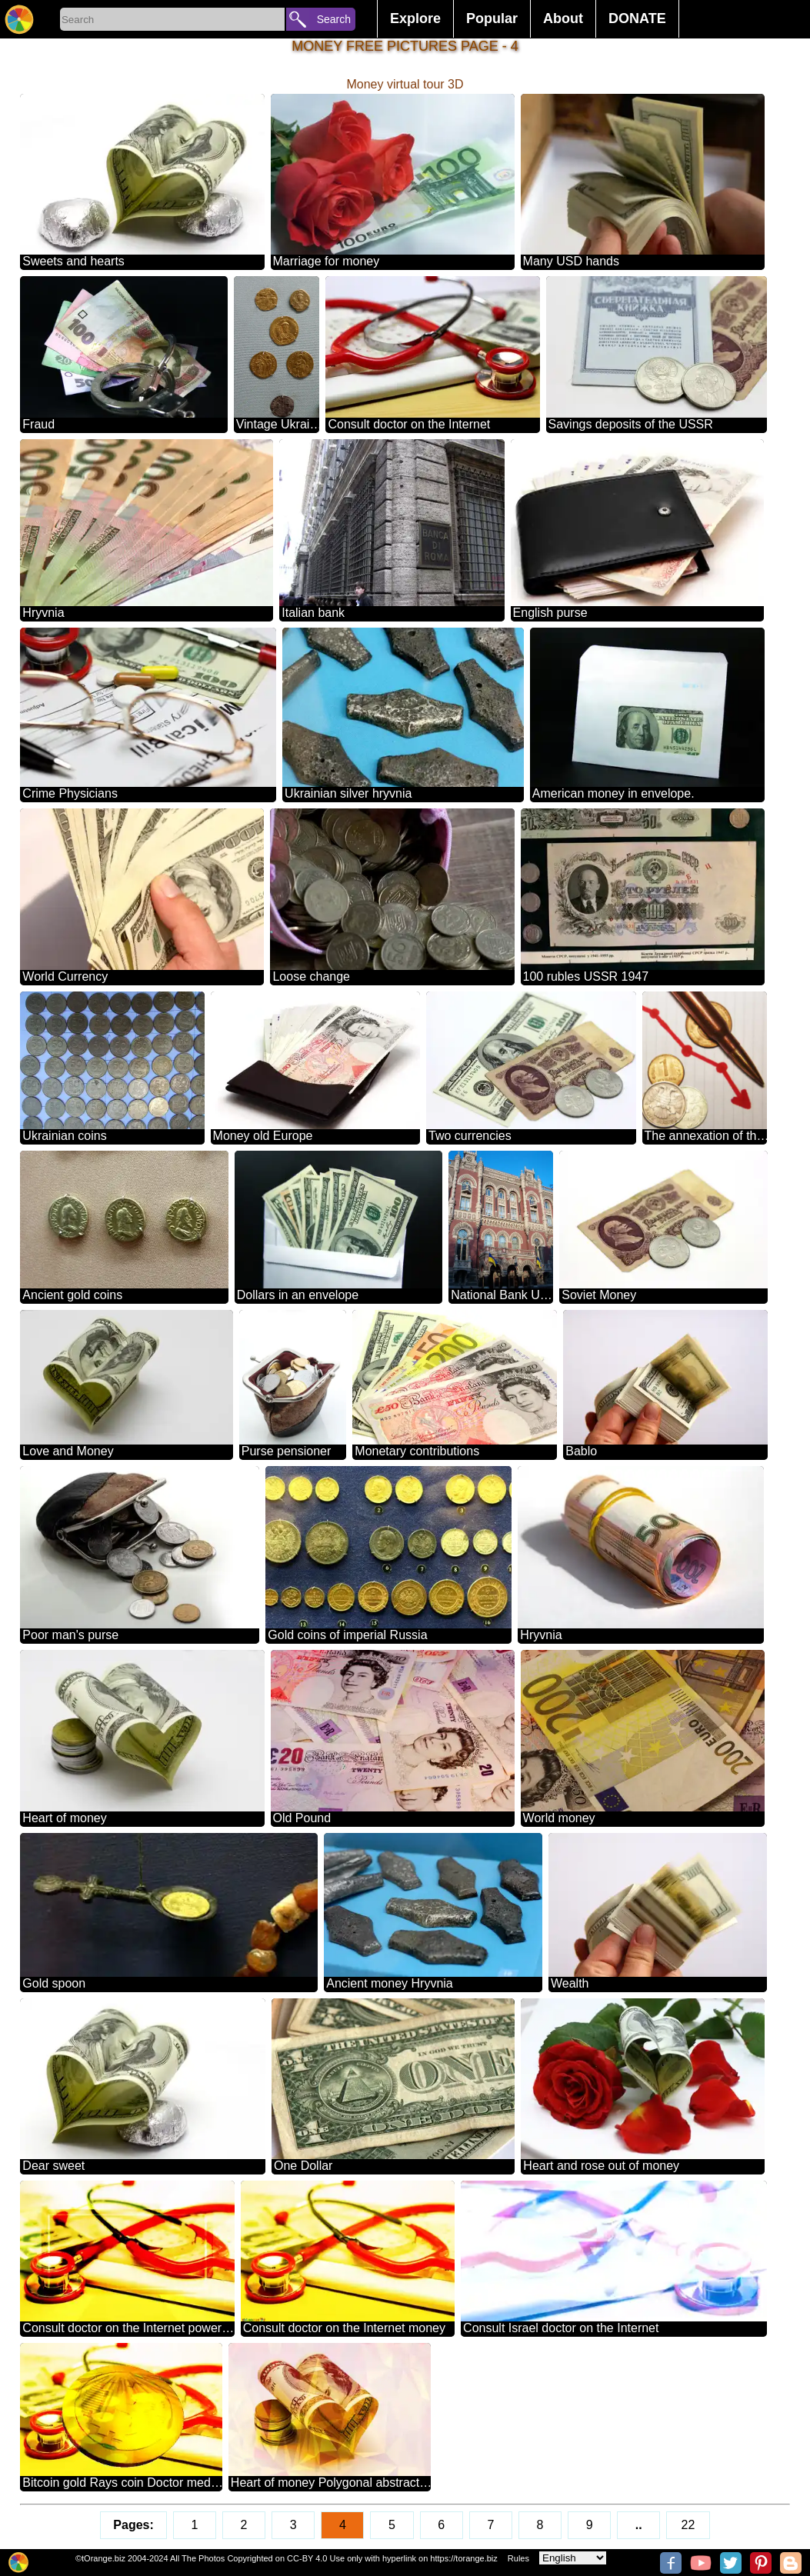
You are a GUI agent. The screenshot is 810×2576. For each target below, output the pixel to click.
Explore (415, 18)
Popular (492, 18)
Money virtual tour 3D (404, 84)
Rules (518, 2558)
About (563, 18)
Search (334, 19)
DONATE (637, 18)
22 (688, 2524)
